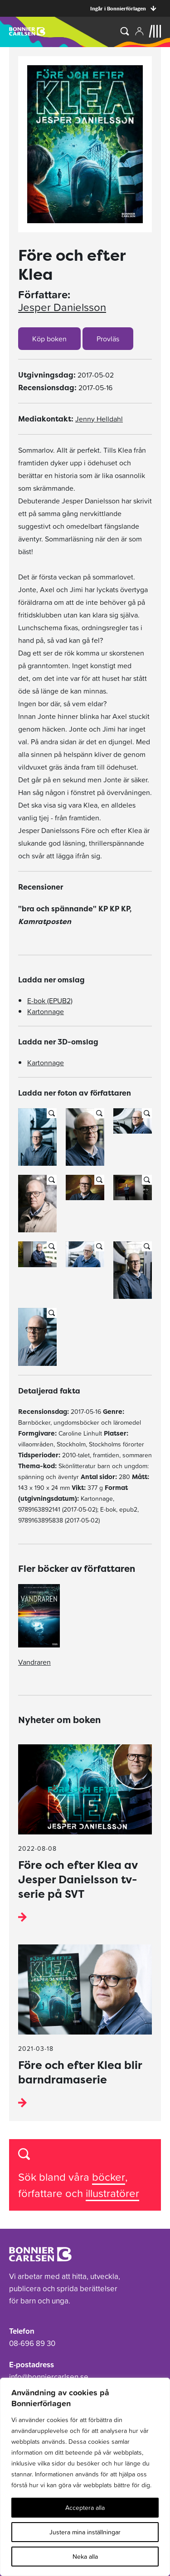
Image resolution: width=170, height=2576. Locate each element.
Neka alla (85, 2556)
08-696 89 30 (32, 2343)
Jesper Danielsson (62, 307)
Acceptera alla (85, 2507)
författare (41, 2193)
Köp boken (49, 338)
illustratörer (112, 2193)
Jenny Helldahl (99, 418)
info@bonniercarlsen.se (48, 2377)
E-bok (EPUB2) (50, 1000)
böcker (108, 2177)
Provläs (108, 338)
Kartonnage (45, 1011)
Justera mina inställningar (85, 2532)
